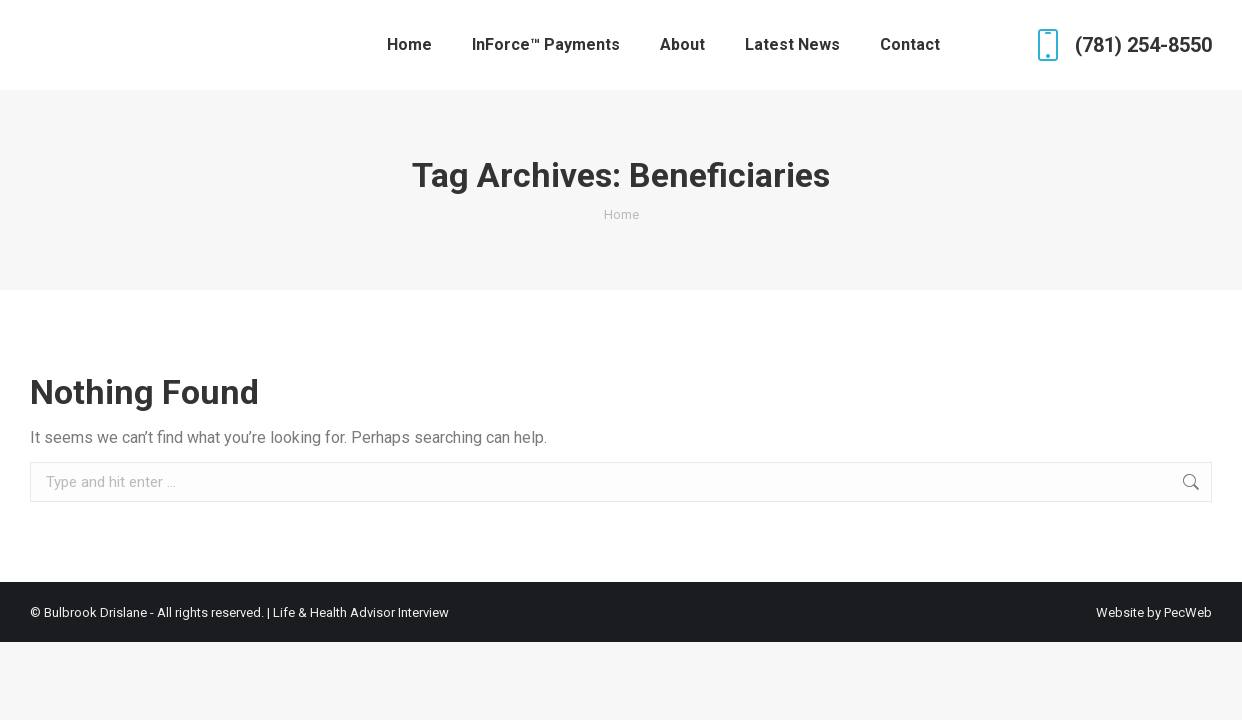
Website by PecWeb (1154, 612)
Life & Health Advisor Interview (361, 612)
